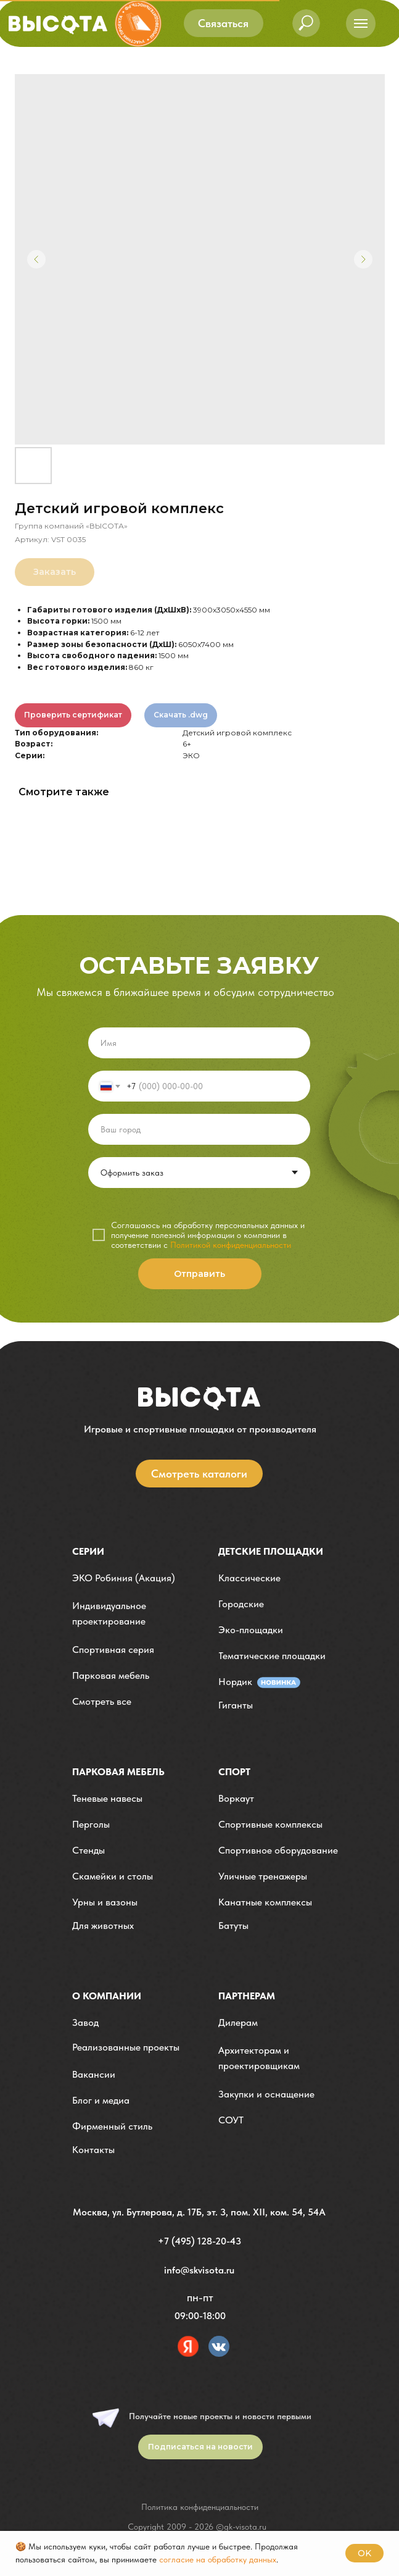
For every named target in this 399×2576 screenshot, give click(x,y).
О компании (106, 1996)
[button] (223, 23)
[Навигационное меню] (361, 23)
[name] (199, 1042)
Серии (88, 1551)
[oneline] (199, 1129)
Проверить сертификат (73, 714)
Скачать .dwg (181, 714)
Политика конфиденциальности (199, 2507)
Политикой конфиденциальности (230, 1245)
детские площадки (270, 1551)
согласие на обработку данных (217, 2559)
